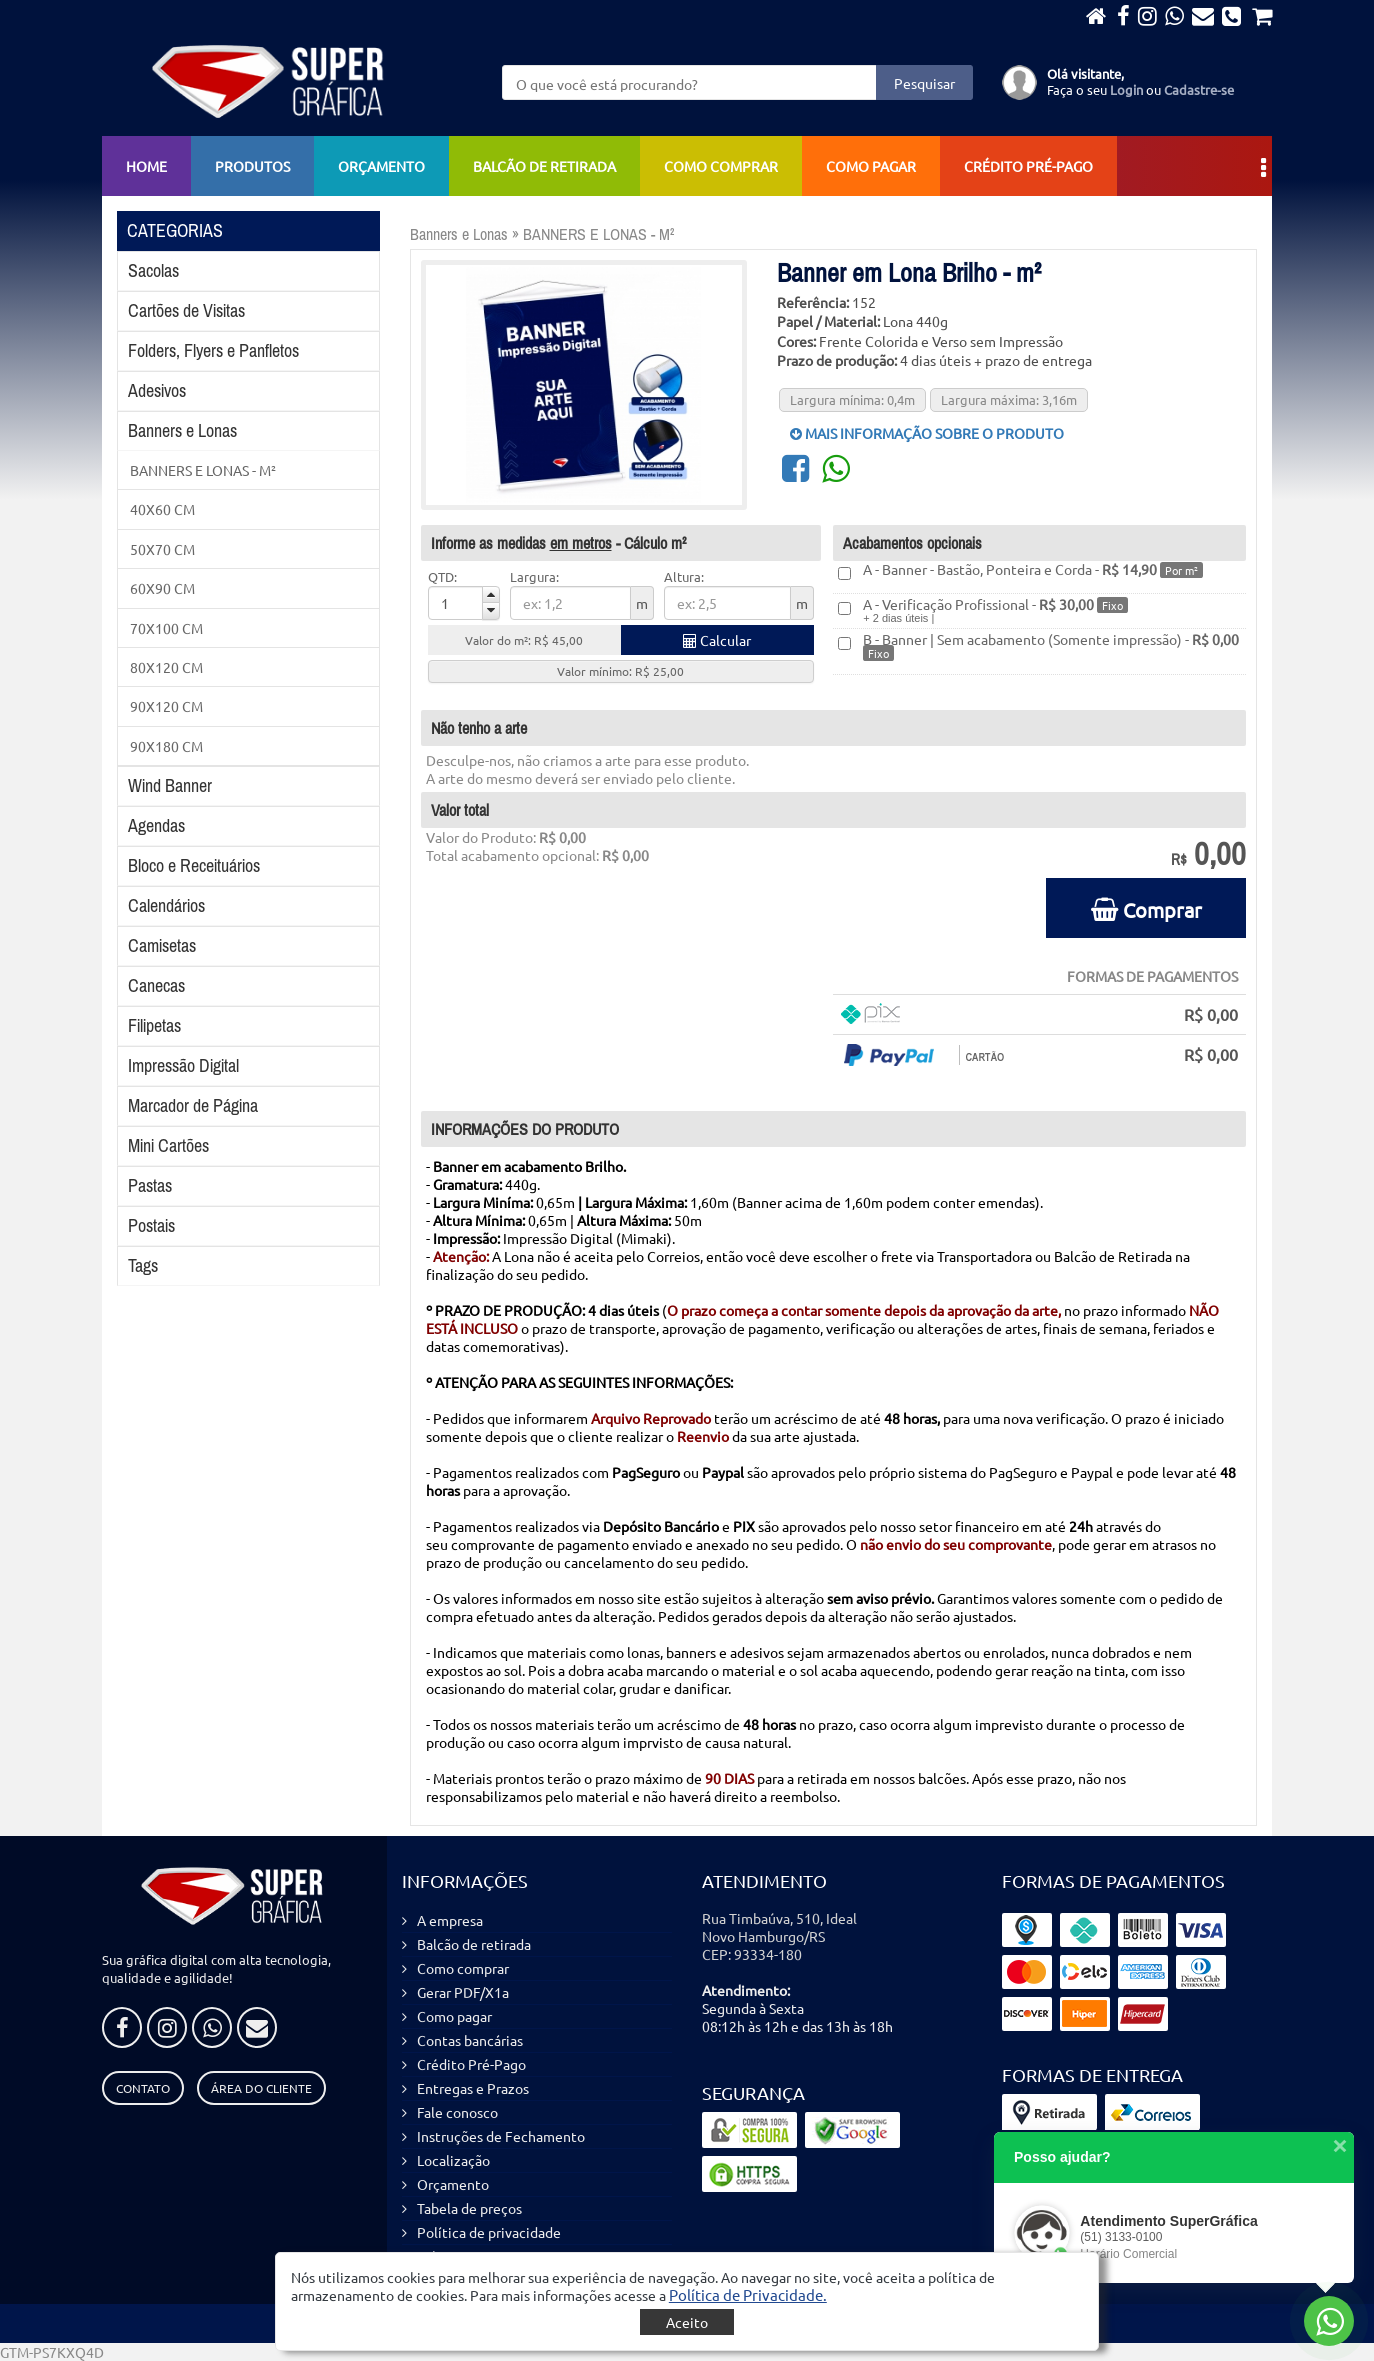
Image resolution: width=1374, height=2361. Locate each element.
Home (146, 166)
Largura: (534, 576)
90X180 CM (166, 746)
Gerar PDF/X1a (463, 1992)
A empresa (450, 1920)
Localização (453, 2160)
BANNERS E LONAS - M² (203, 470)
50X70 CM (162, 549)
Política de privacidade (489, 2232)
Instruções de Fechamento (501, 2136)
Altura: (684, 576)
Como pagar (871, 166)
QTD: (442, 576)
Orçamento (381, 166)
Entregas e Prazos (473, 2088)
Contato (143, 2088)
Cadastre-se (1199, 89)
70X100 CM (166, 628)
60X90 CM (162, 588)
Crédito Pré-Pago (1028, 166)
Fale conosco (457, 2112)
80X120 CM (166, 667)
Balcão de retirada (544, 166)
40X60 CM (162, 509)
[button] (748, 2294)
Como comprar (721, 166)
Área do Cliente (261, 2088)
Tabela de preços (469, 2208)
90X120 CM (166, 706)
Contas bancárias (470, 2040)
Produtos (252, 166)
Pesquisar (924, 83)
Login (1126, 89)
